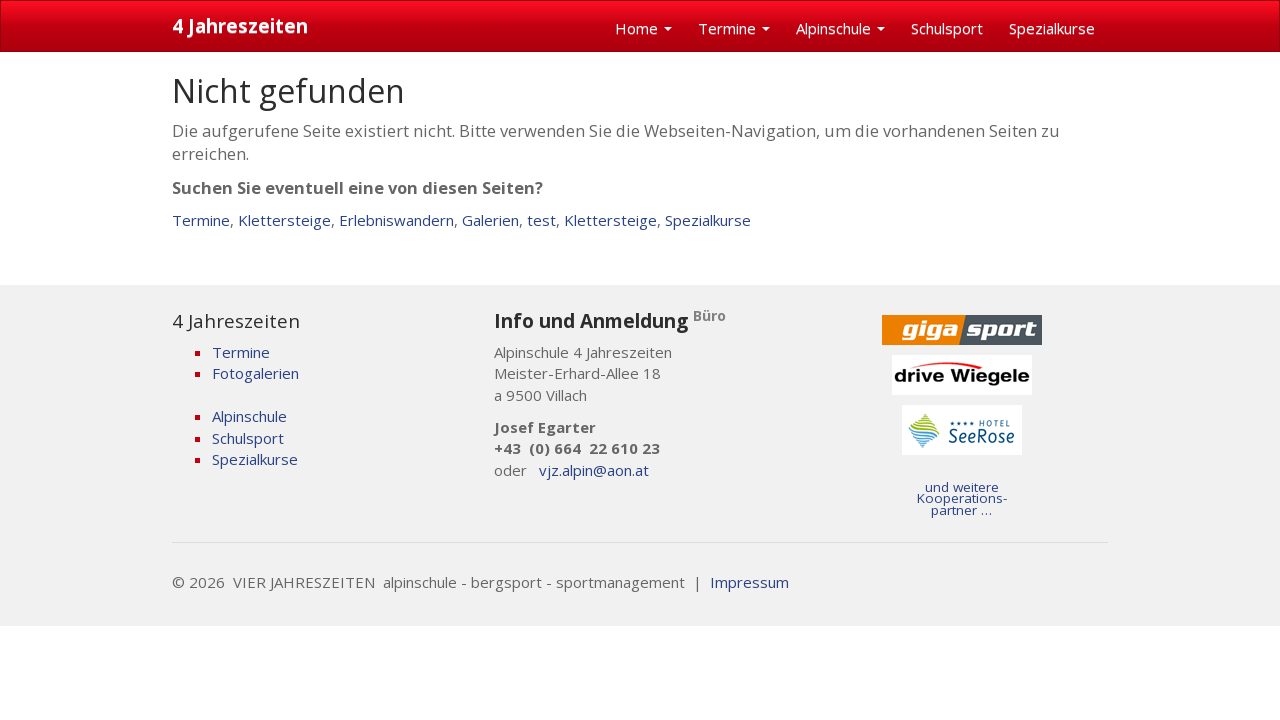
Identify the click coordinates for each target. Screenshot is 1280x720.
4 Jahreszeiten (240, 26)
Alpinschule (840, 28)
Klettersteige (284, 220)
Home (643, 28)
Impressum (749, 582)
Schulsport (947, 28)
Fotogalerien (255, 373)
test (541, 220)
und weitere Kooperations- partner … (962, 498)
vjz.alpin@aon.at (594, 470)
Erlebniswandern (396, 220)
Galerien (490, 220)
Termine (734, 28)
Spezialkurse (1052, 28)
